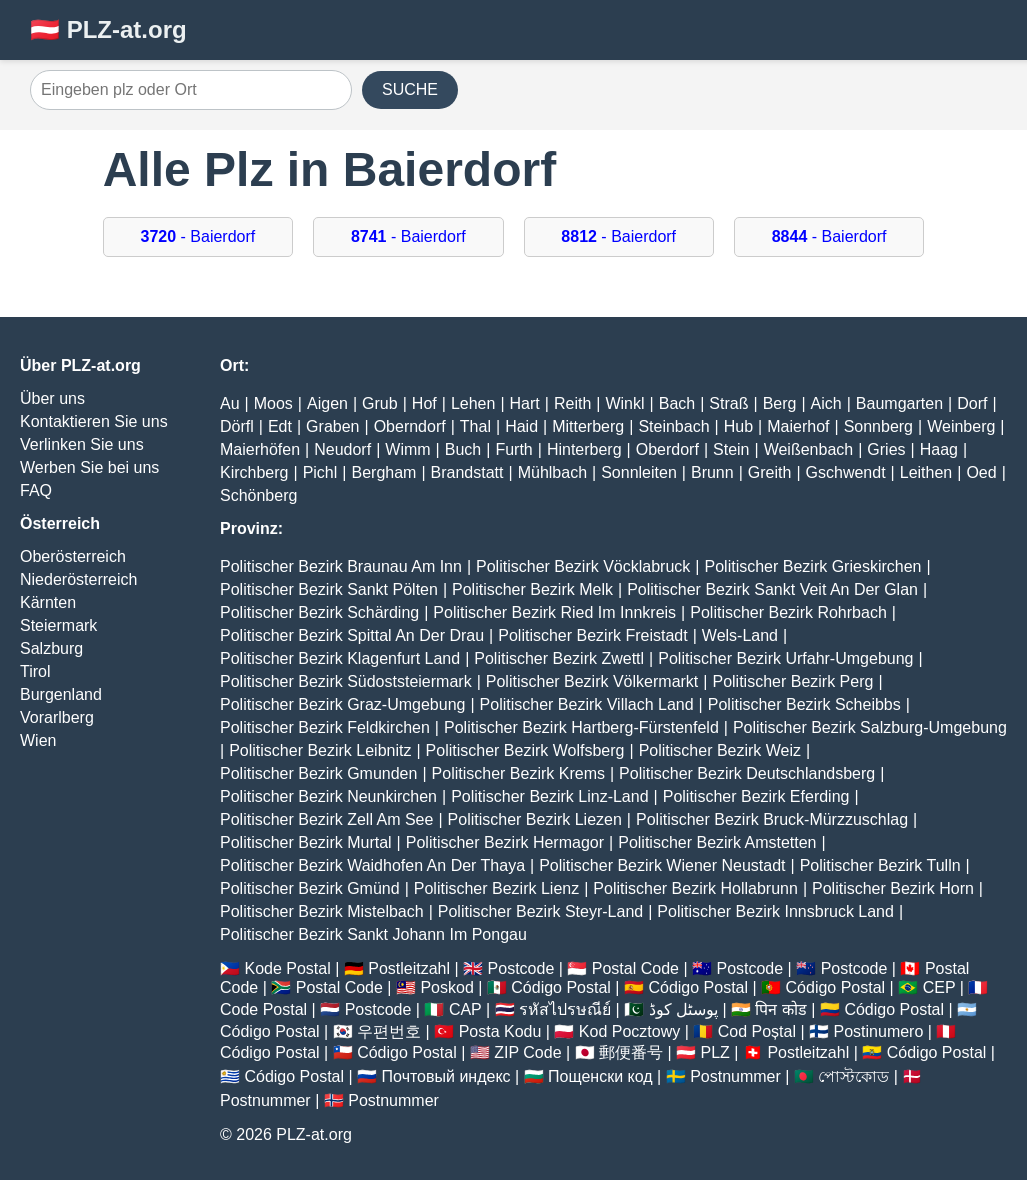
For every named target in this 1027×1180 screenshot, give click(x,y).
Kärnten (48, 602)
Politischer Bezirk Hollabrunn (695, 888)
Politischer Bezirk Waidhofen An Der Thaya (372, 865)
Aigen (327, 403)
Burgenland (61, 694)
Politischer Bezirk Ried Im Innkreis (554, 612)
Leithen (926, 472)
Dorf (972, 403)
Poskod (446, 987)
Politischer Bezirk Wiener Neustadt (662, 865)
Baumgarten (899, 403)
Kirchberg (254, 472)
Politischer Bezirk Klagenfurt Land (340, 658)
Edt (280, 426)
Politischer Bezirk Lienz (496, 888)
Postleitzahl (409, 968)
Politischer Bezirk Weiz (720, 750)
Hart (525, 403)
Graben (332, 426)
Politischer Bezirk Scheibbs (804, 704)
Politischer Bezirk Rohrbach (788, 612)
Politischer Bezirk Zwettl (559, 658)
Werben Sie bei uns (89, 467)
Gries (886, 449)
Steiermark (58, 625)
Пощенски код (600, 1076)
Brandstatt (467, 472)
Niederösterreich (78, 579)
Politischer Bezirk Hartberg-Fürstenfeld (581, 727)
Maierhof (798, 426)
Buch (463, 449)
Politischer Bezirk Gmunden (318, 773)
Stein (731, 449)
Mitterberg (588, 426)
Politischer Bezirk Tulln (880, 865)
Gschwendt (846, 472)
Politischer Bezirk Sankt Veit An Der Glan (772, 589)
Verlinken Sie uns (82, 444)
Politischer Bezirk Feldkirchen (325, 727)
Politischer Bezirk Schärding (319, 612)
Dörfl (237, 426)
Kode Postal (287, 968)
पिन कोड (780, 1009)
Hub (738, 426)
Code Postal (263, 1009)
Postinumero (879, 1031)
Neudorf (342, 449)
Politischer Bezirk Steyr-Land (540, 911)
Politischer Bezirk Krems (518, 773)
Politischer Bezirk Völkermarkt (592, 681)
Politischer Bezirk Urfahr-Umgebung (785, 658)
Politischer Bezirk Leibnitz (320, 750)
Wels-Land (740, 635)
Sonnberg (878, 426)
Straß (728, 403)
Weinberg (961, 426)
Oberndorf (410, 426)
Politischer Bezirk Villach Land (587, 704)
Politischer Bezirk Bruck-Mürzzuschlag (772, 819)
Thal (475, 426)
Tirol (35, 671)
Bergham (383, 472)
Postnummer (735, 1076)
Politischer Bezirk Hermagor (505, 842)
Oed (981, 472)
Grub (380, 403)
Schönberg (258, 495)
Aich (826, 403)
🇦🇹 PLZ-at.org (108, 29)
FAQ (36, 490)
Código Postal (561, 987)
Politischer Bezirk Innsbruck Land (775, 911)
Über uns (52, 398)
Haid (521, 426)
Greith (770, 472)
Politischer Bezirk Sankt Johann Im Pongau (373, 934)
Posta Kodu (500, 1031)
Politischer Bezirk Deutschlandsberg (747, 773)
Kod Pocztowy (629, 1031)
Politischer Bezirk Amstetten (717, 842)
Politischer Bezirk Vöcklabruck (583, 566)
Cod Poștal (757, 1031)
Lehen (473, 403)
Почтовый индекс (446, 1076)
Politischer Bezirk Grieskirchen (813, 566)
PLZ (715, 1052)
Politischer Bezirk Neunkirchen (328, 796)
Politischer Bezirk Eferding (756, 796)
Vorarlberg (57, 717)
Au (230, 403)
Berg (780, 403)
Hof (424, 403)
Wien (38, 740)
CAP (465, 1009)
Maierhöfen (260, 449)
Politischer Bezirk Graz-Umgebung (342, 704)
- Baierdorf (198, 236)
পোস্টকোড (853, 1076)
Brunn (712, 472)
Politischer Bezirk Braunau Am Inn (341, 566)
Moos (273, 403)
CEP (939, 987)
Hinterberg (584, 449)
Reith (572, 403)
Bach (677, 403)
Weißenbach (809, 449)
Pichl (320, 472)
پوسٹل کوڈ (683, 1009)
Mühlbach (552, 472)
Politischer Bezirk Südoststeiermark (346, 681)
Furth (513, 449)
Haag (939, 449)
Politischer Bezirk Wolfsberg (525, 750)
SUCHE (410, 89)
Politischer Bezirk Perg (792, 681)
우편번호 (389, 1031)
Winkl (624, 403)
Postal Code (635, 968)
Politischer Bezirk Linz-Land (549, 796)
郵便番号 (631, 1052)
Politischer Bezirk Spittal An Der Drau (352, 635)
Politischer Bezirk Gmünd (310, 888)
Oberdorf (667, 449)
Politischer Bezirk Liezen (535, 819)
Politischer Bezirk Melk (532, 589)
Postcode (521, 968)
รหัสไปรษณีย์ (565, 1009)
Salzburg (51, 648)
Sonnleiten (639, 472)
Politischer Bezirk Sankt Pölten (329, 589)
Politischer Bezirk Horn (893, 888)
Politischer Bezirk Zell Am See (326, 819)
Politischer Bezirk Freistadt (592, 635)
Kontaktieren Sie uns (94, 421)
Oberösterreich (73, 556)
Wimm (407, 449)
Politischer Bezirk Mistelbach (322, 911)
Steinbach (673, 426)
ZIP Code (527, 1052)
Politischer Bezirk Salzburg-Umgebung (870, 727)
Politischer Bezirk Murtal (306, 842)
